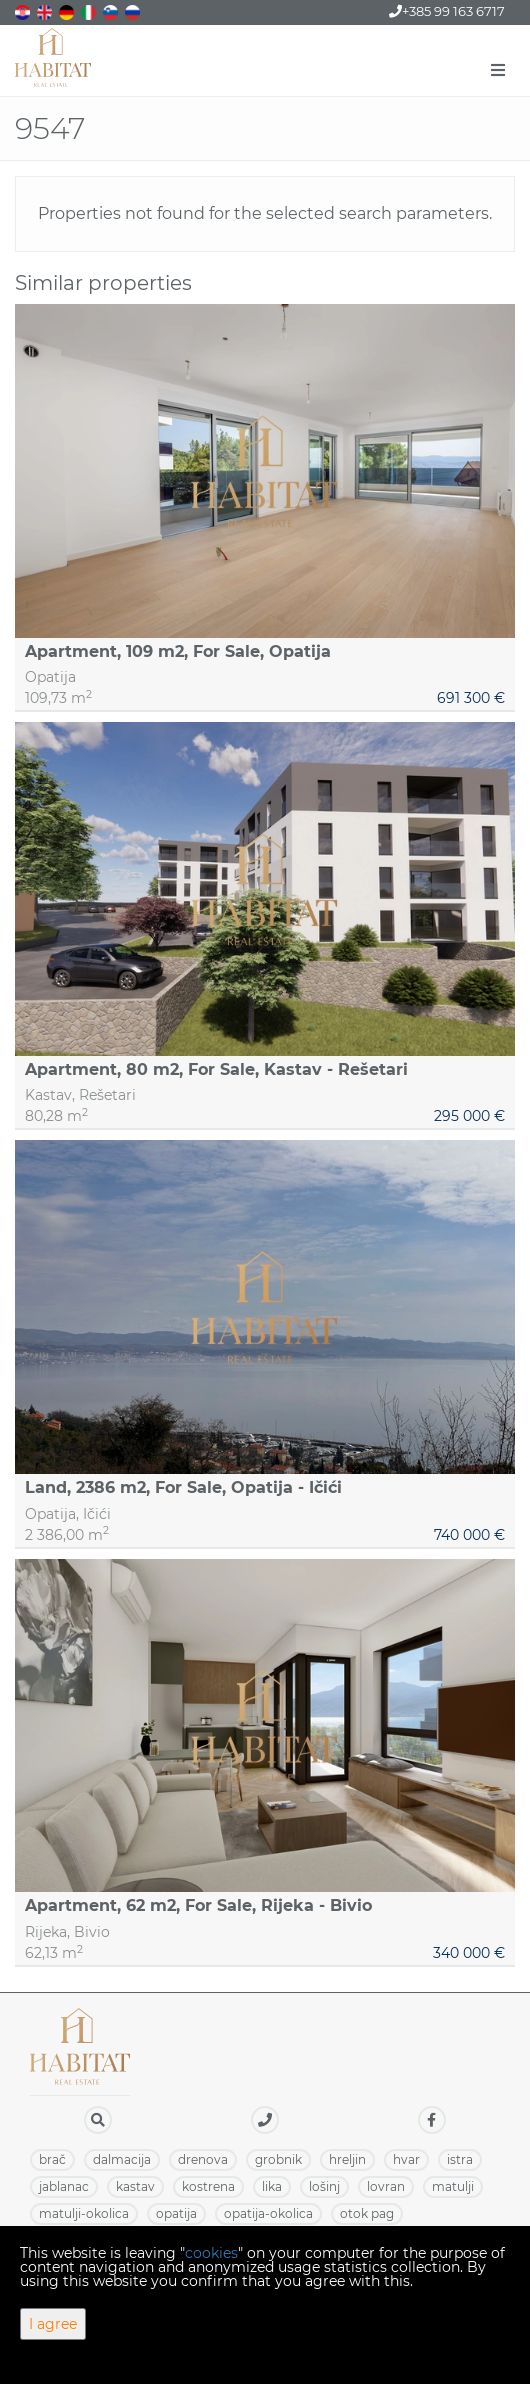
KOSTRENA (208, 2186)
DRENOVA (203, 2159)
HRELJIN (347, 2159)
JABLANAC (64, 2186)
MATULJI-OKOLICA (84, 2213)
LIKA (272, 2186)
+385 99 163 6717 (447, 11)
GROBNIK (278, 2159)
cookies (211, 2253)
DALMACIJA (122, 2159)
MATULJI (453, 2186)
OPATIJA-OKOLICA (268, 2213)
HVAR (406, 2159)
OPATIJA (176, 2213)
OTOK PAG (367, 2213)
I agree (53, 2324)
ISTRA (460, 2159)
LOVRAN (386, 2186)
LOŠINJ (324, 2186)
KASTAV (135, 2186)
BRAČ (52, 2159)
